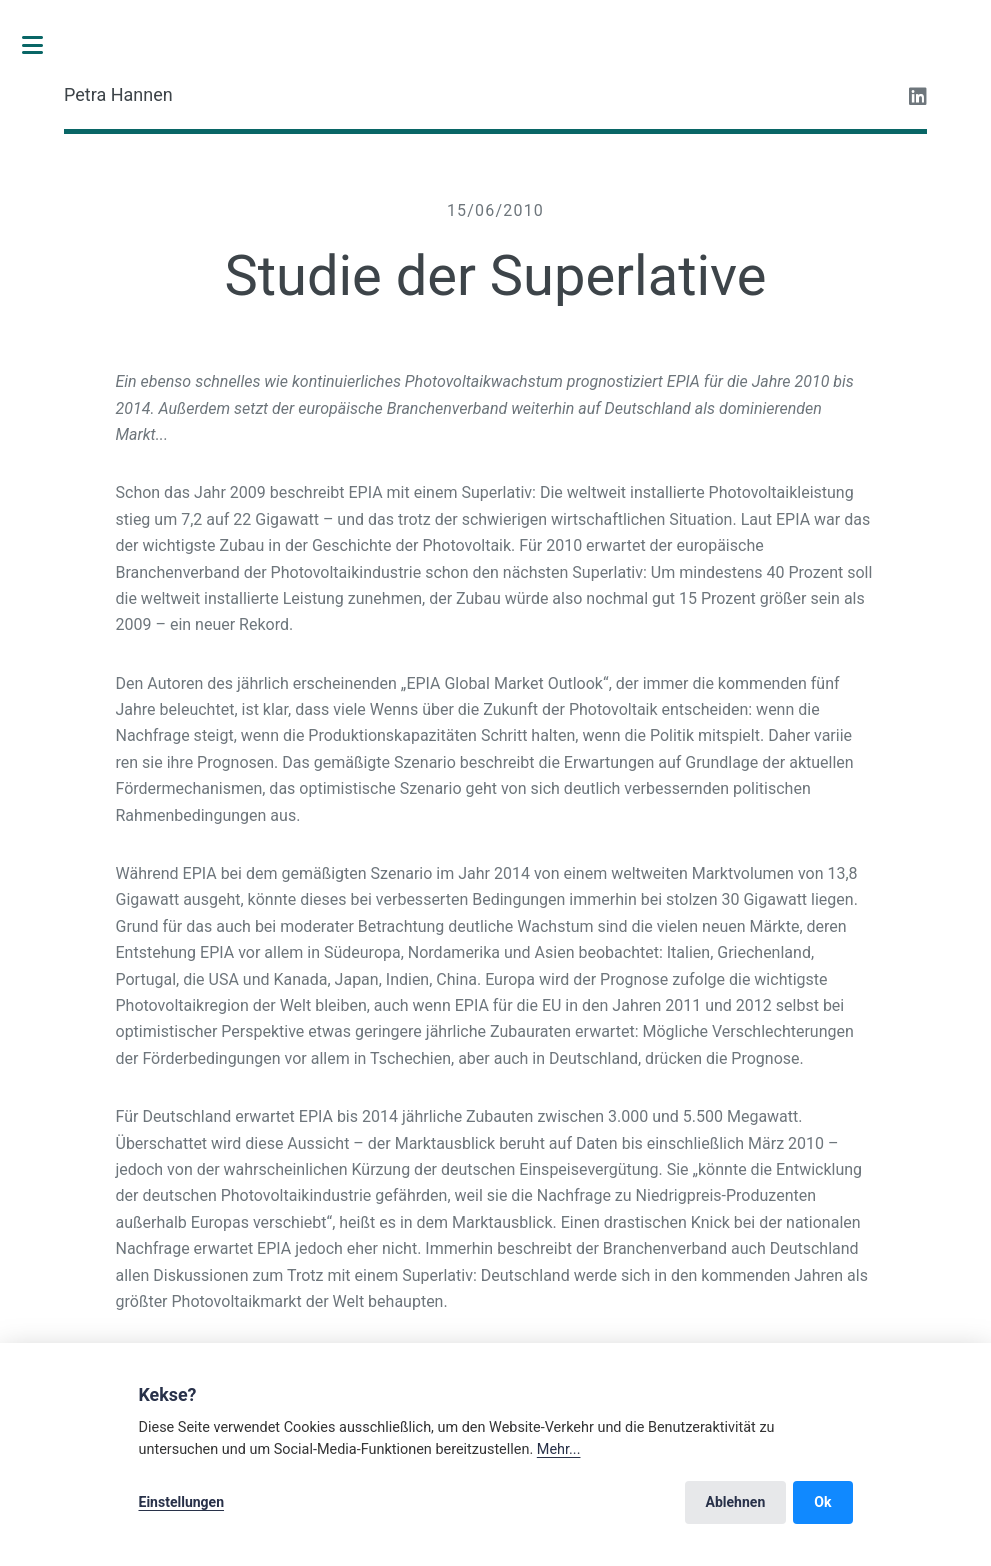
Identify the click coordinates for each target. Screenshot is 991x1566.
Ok (822, 1502)
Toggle (43, 45)
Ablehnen (736, 1502)
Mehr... (559, 1449)
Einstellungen (182, 1502)
